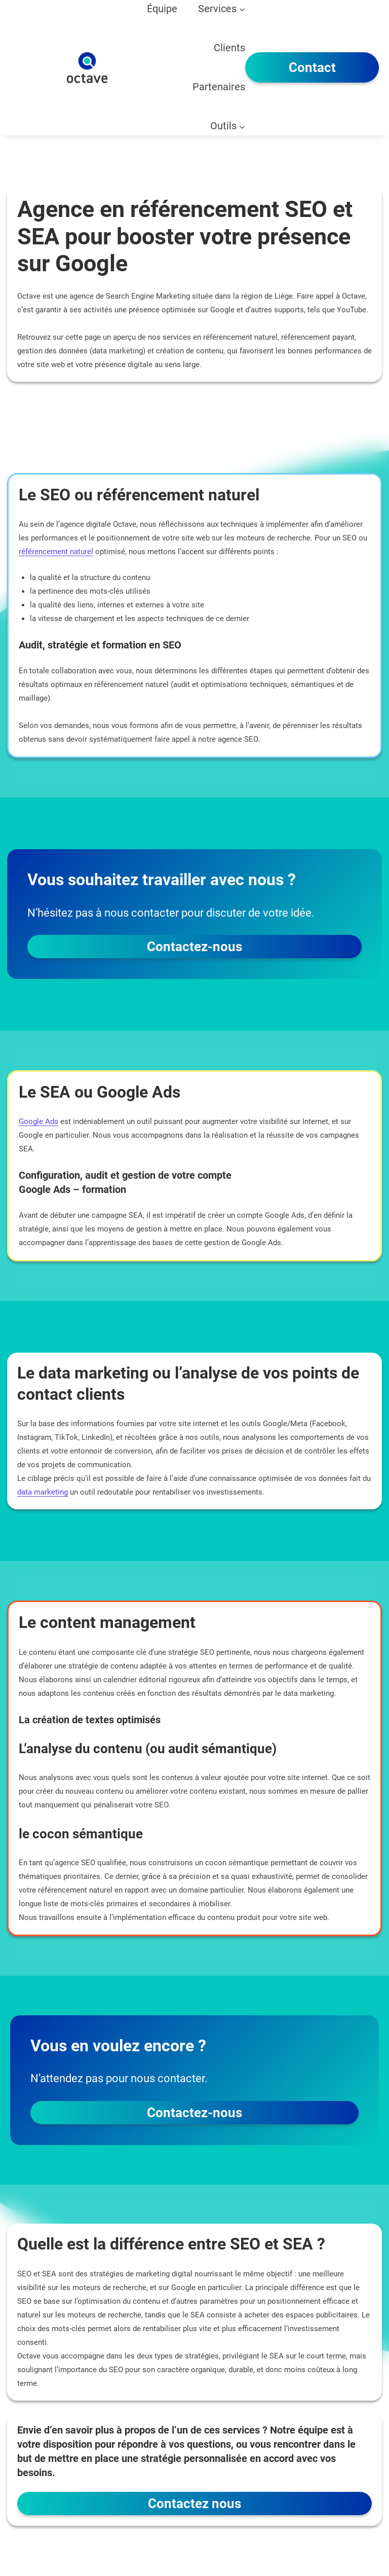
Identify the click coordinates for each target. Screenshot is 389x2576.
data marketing (42, 1492)
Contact (312, 67)
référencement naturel (56, 551)
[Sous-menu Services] (242, 9)
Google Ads (38, 1121)
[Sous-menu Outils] (242, 126)
